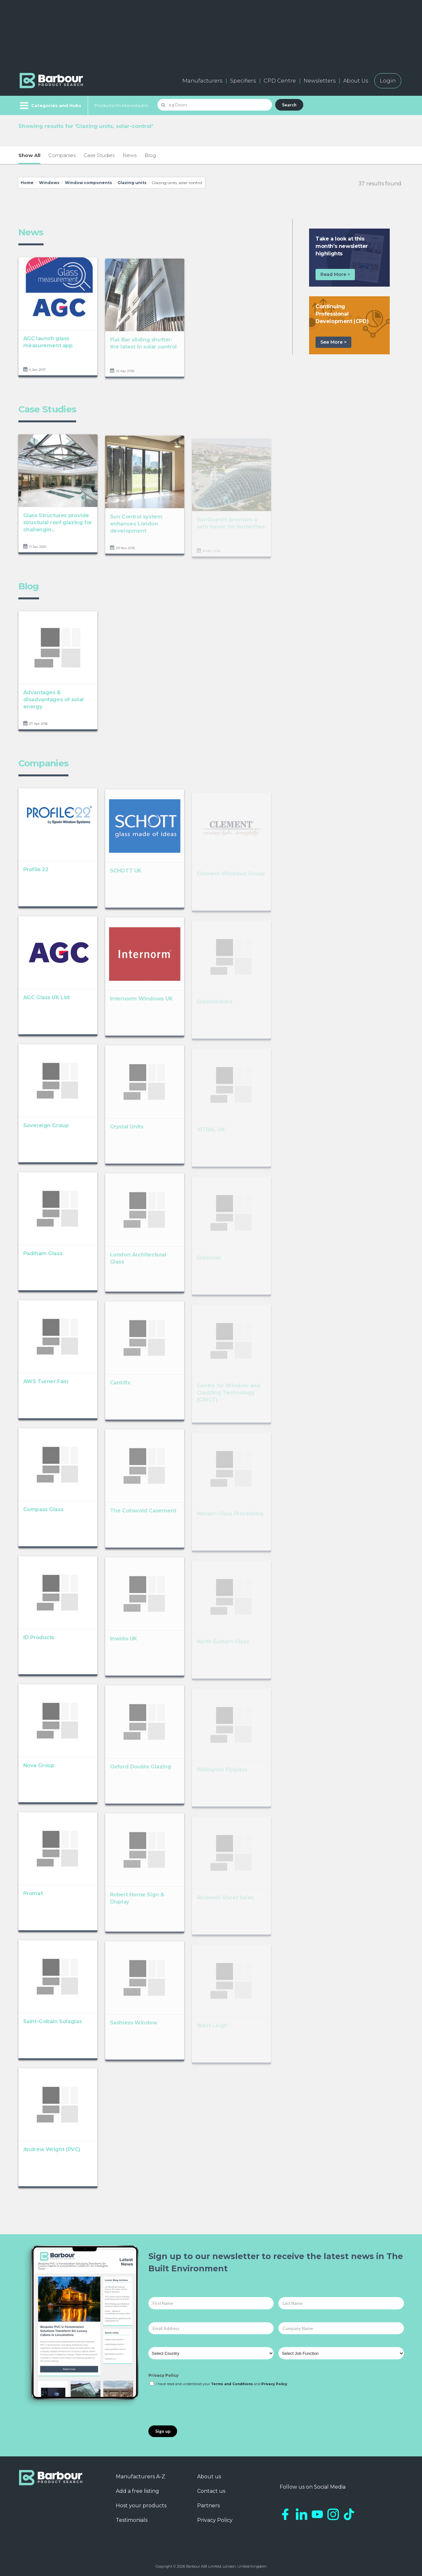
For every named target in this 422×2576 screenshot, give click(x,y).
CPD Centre (280, 81)
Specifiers (243, 81)
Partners (208, 2505)
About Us (355, 81)
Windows (49, 182)
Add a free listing (137, 2491)
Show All (29, 155)
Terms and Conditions (232, 2384)
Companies (61, 155)
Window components (88, 182)
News (129, 155)
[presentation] (197, 2406)
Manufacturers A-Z (140, 2476)
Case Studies (99, 155)
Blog (150, 155)
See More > (333, 342)
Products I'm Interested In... (123, 105)
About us (209, 2476)
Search (289, 104)
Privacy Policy (163, 2375)
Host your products (141, 2505)
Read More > (335, 274)
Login (388, 81)
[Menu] (49, 105)
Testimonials (131, 2520)
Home (27, 182)
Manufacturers (202, 81)
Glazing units (131, 182)
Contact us (211, 2491)
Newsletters (320, 81)
